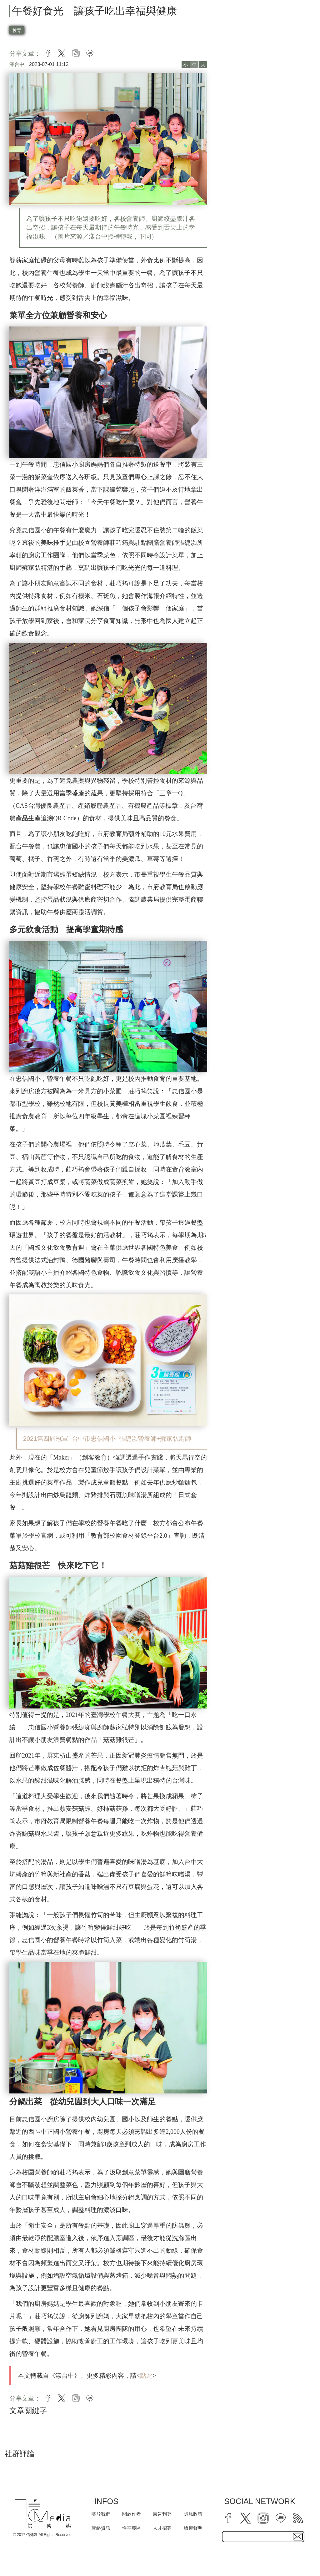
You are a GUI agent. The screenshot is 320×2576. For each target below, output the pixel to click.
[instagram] (263, 2518)
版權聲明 (193, 2528)
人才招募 (162, 2528)
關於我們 (101, 2514)
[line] (280, 2518)
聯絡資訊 (101, 2528)
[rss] (298, 2518)
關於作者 (131, 2514)
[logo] (43, 2514)
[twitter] (245, 2518)
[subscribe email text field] (263, 2536)
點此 (146, 2375)
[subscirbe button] (298, 2537)
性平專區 (131, 2528)
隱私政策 (193, 2514)
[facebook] (228, 2518)
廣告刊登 (162, 2514)
